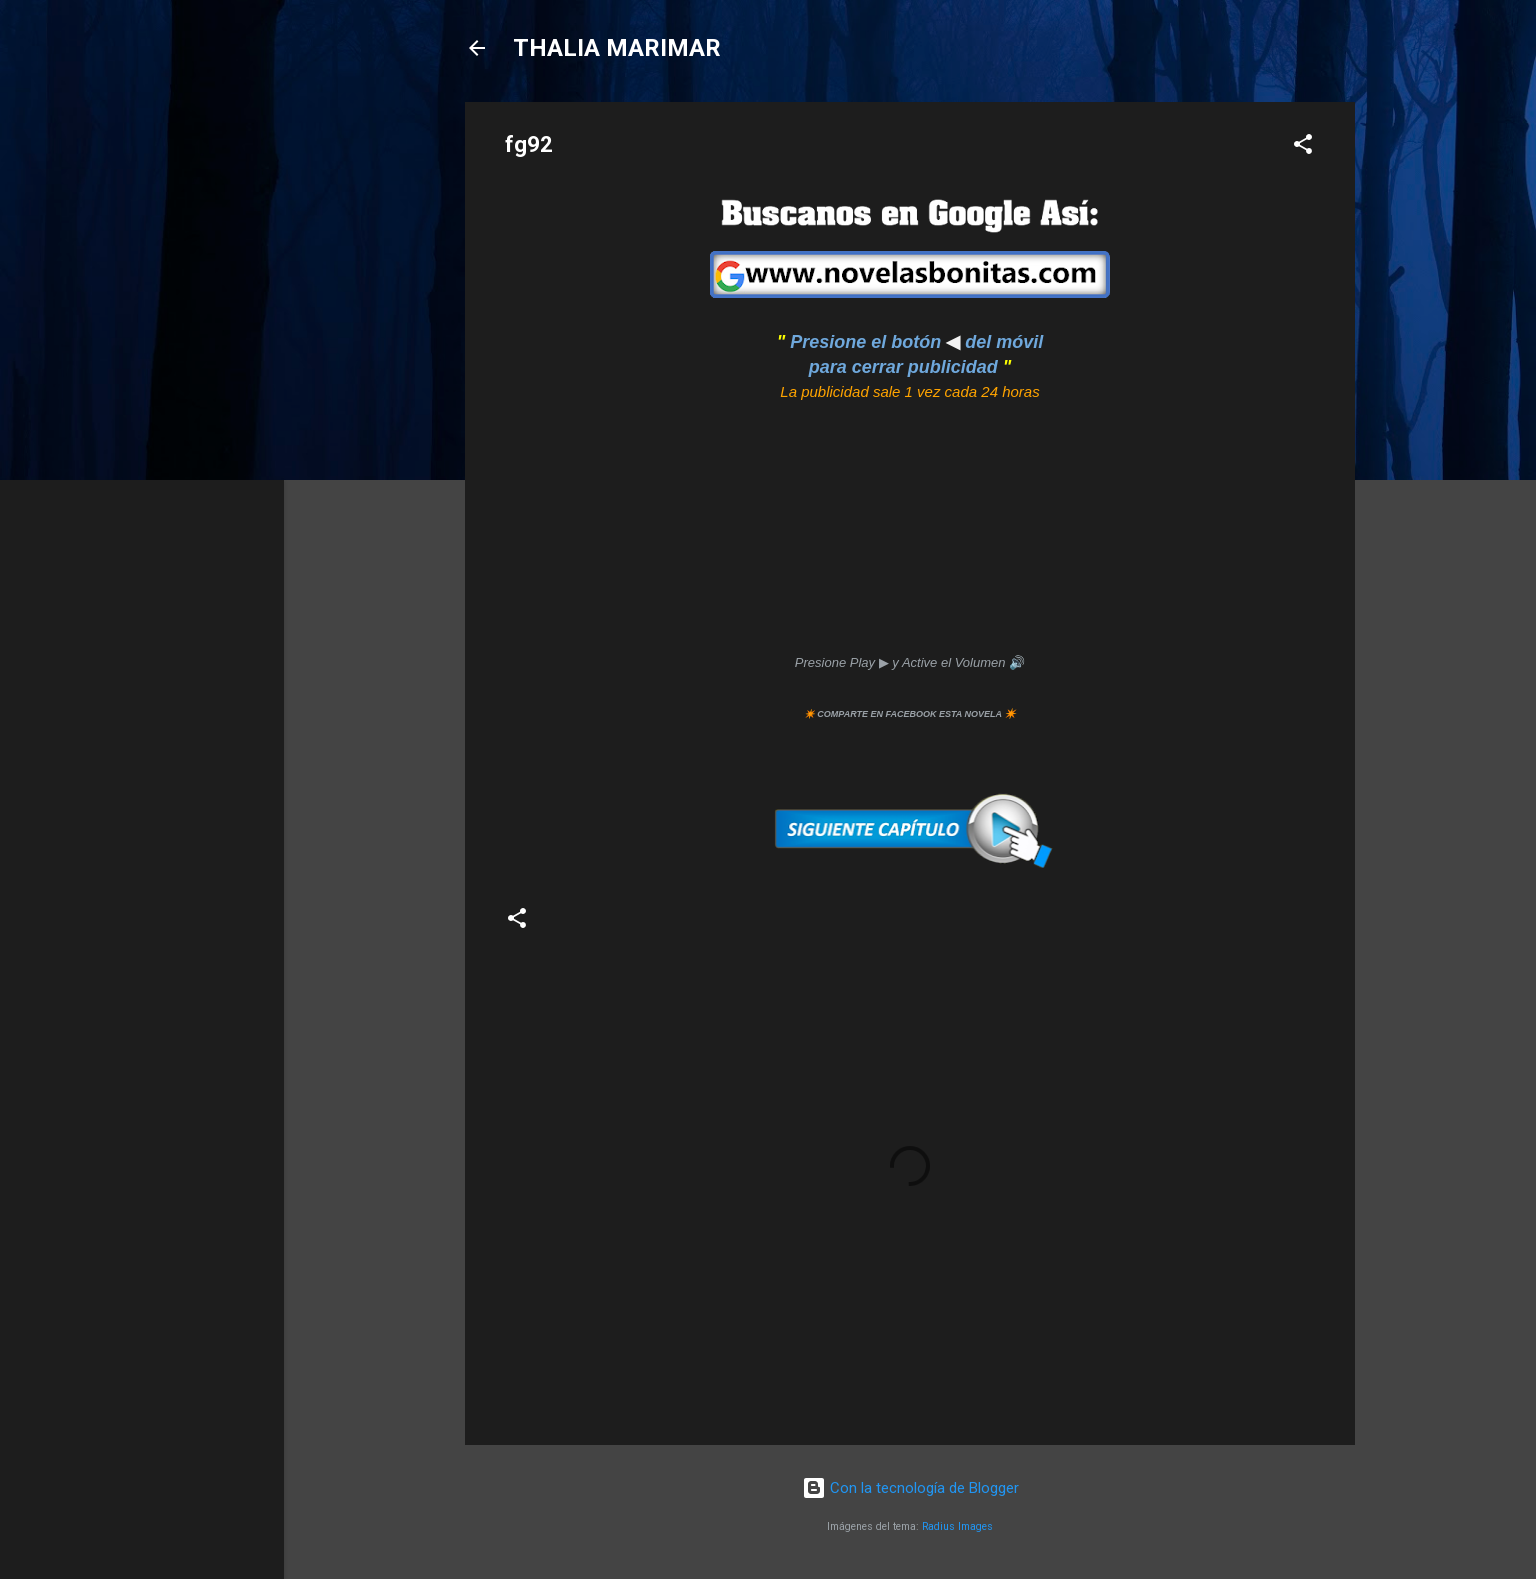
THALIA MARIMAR (617, 48)
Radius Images (957, 1526)
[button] (1303, 147)
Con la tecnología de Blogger (910, 1488)
